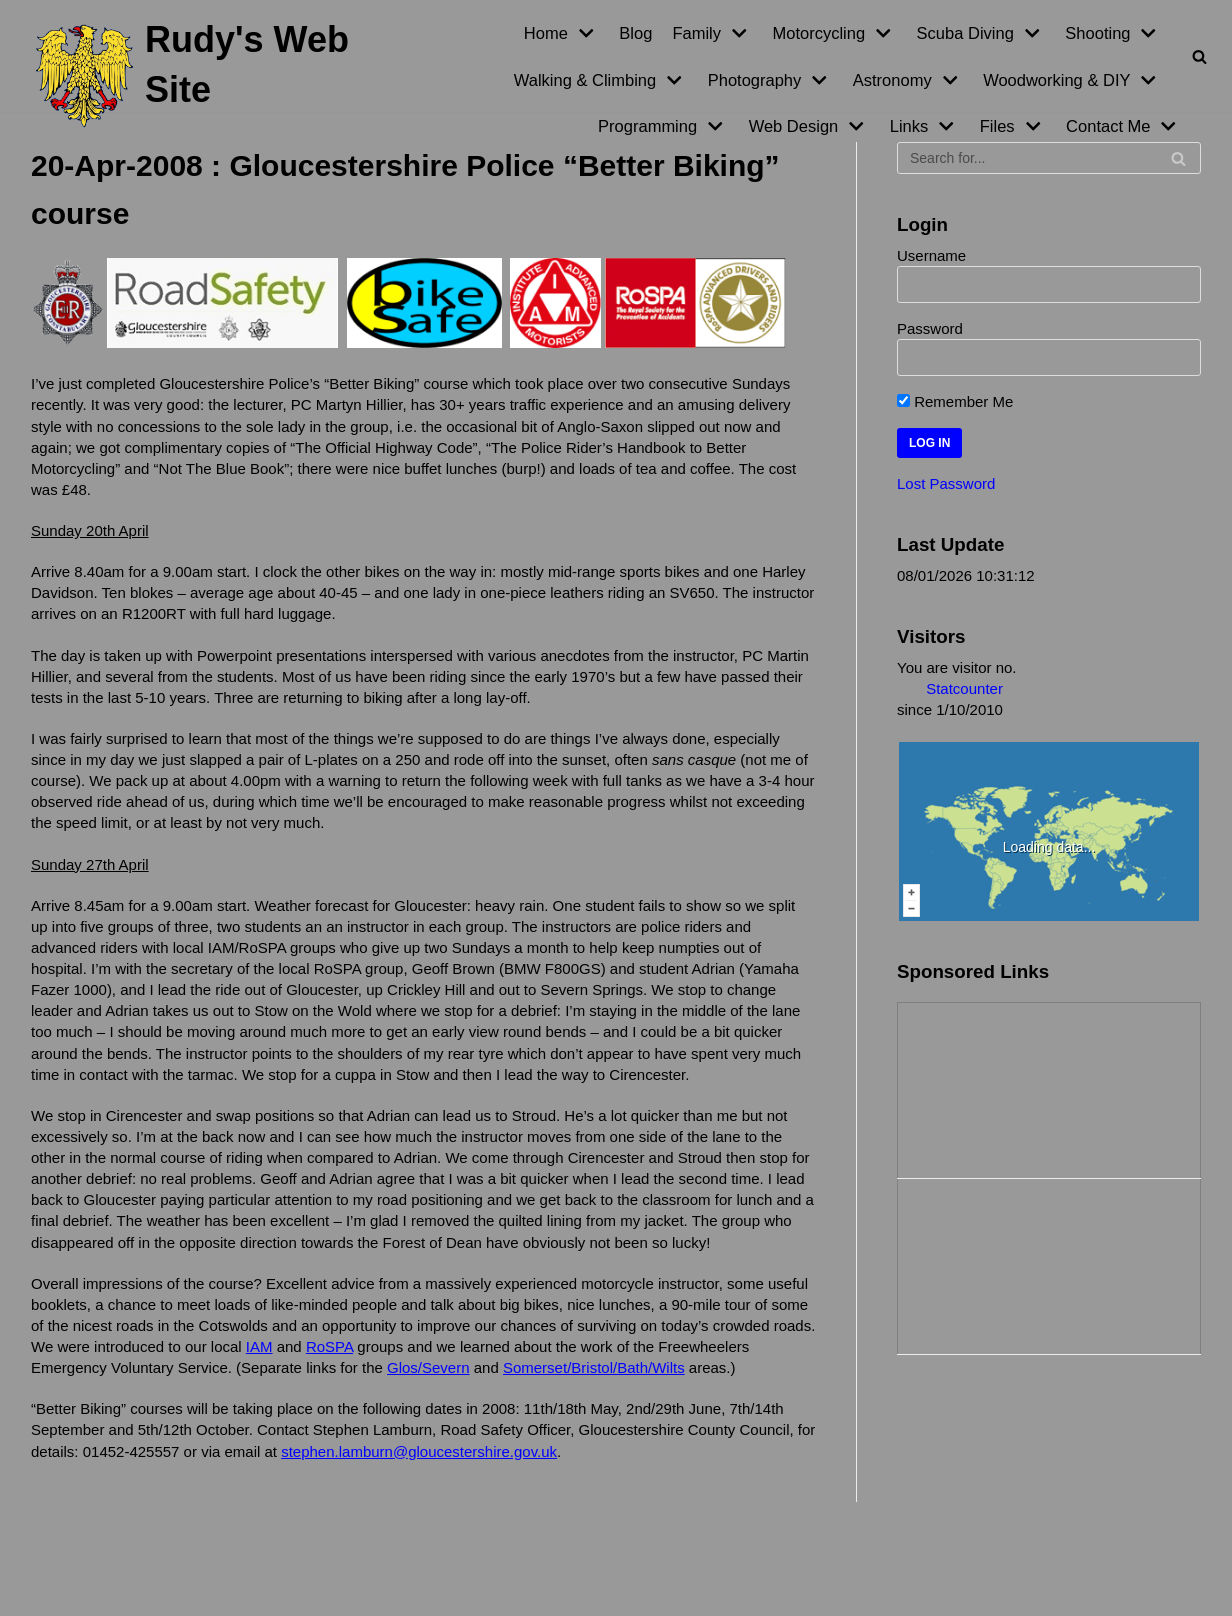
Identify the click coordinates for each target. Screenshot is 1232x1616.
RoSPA (329, 1341)
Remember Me (955, 401)
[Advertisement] (998, 1086)
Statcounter (964, 687)
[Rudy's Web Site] (205, 76)
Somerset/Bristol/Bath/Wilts (594, 1362)
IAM (259, 1341)
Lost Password (946, 482)
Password (930, 328)
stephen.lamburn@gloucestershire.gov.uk (419, 1445)
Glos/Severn (428, 1362)
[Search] (1199, 56)
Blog (635, 33)
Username (931, 255)
